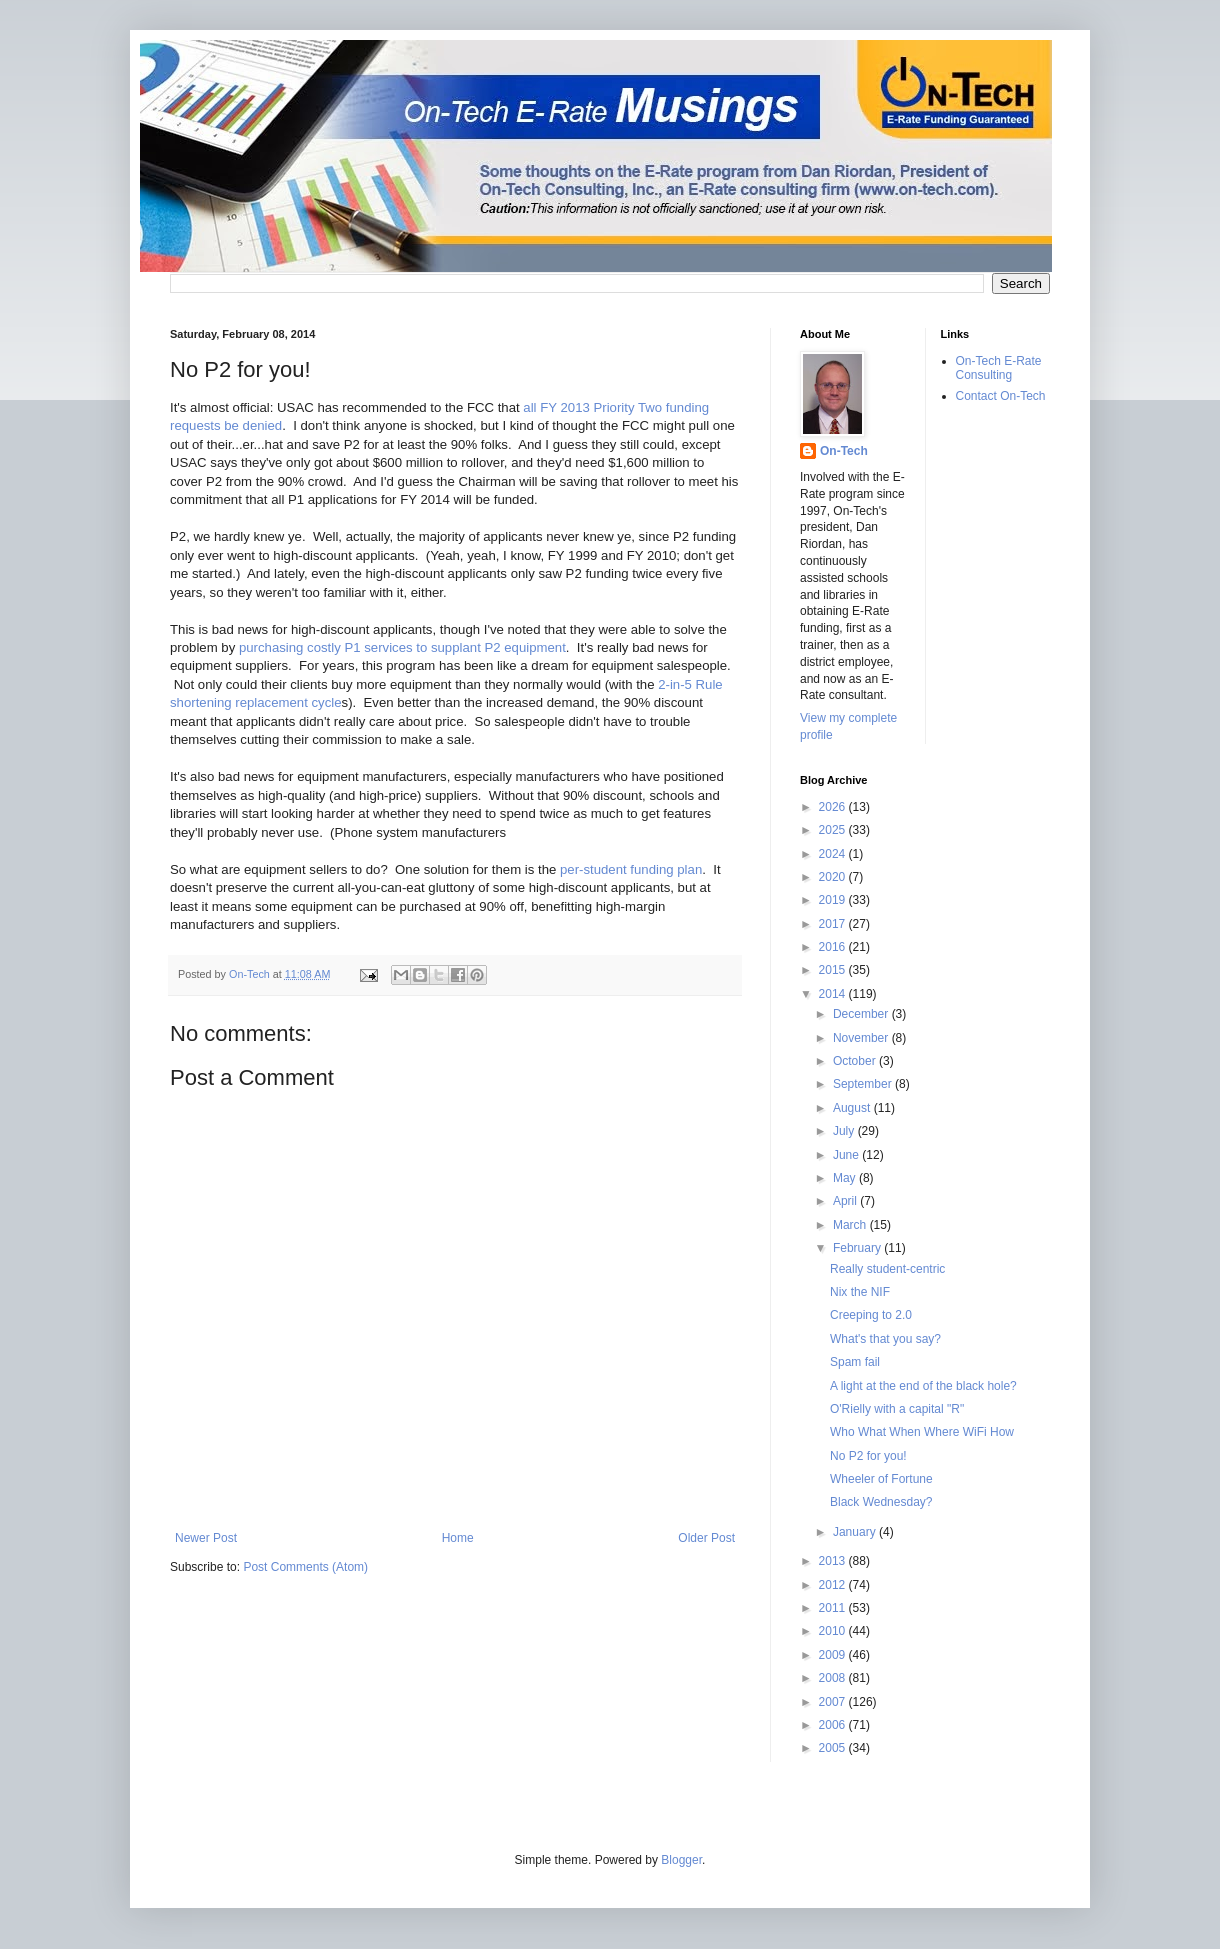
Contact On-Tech (1001, 396)
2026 (834, 807)
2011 (834, 1608)
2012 (834, 1585)
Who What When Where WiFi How (922, 1432)
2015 (834, 970)
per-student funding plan (631, 869)
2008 (834, 1678)
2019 (834, 900)
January (856, 1532)
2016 (834, 947)
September (864, 1084)
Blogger (681, 1860)
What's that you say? (885, 1339)
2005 (834, 1748)
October (856, 1061)
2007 (834, 1702)
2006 (834, 1725)
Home (458, 1538)
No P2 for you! (868, 1456)
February (858, 1248)
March (851, 1225)
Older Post (706, 1538)
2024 (834, 854)
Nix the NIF (860, 1292)
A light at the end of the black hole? (923, 1386)
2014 (834, 994)
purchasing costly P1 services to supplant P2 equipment (402, 647)
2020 (834, 877)
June (847, 1155)
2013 (834, 1561)
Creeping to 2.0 (871, 1315)
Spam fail (855, 1362)
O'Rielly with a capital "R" (897, 1409)
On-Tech (844, 451)
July (845, 1131)
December (862, 1014)
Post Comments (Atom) (305, 1567)
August (853, 1108)
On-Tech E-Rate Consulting (999, 368)
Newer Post (206, 1538)
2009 (834, 1655)
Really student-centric (887, 1269)
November (862, 1038)
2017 (834, 924)
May (846, 1178)
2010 (834, 1631)
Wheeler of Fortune (881, 1479)
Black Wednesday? (881, 1502)
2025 (834, 830)
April (846, 1201)
